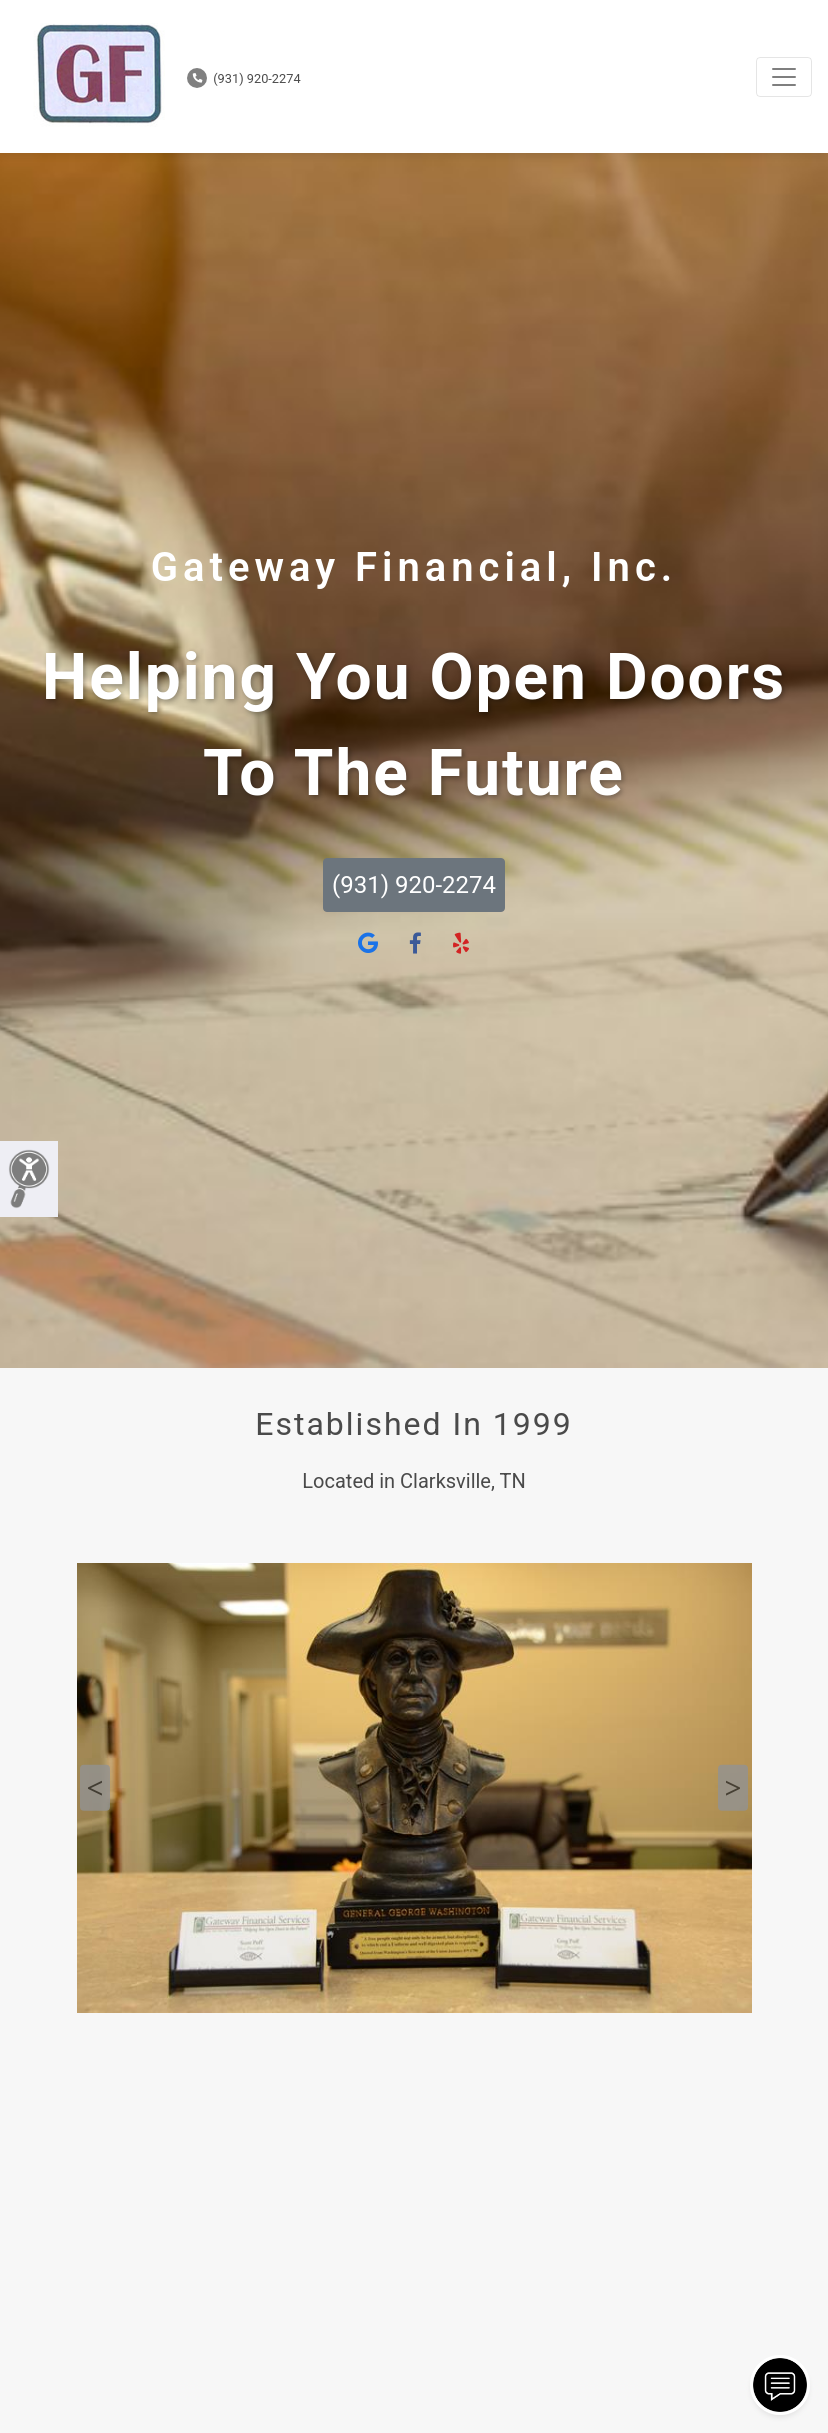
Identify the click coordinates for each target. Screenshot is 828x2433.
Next (733, 1787)
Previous (95, 1787)
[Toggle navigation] (784, 77)
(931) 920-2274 (244, 78)
